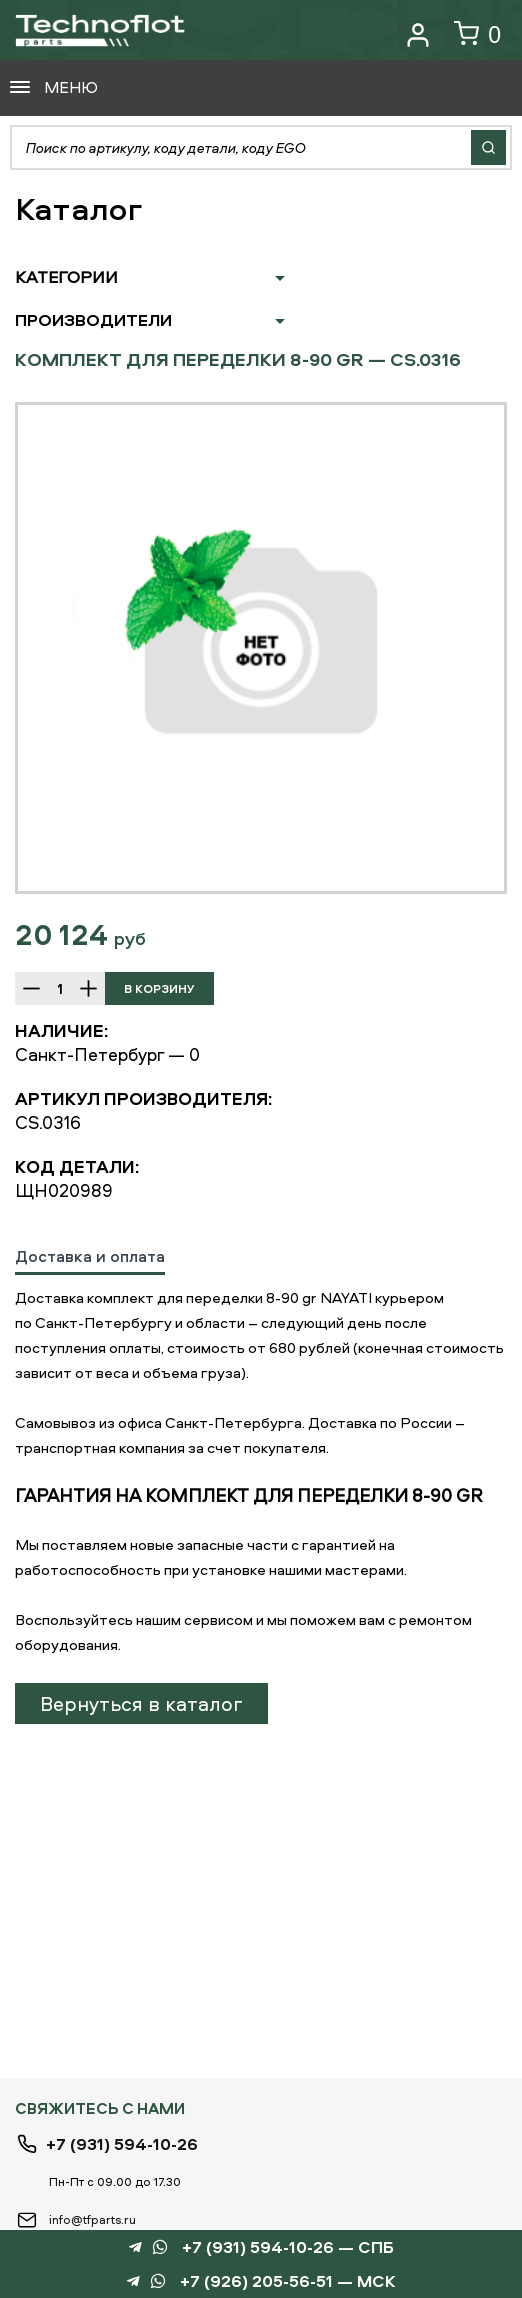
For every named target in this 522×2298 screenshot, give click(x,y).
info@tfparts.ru (92, 2219)
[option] (261, 648)
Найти (488, 147)
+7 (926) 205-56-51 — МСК (288, 2281)
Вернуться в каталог (141, 1703)
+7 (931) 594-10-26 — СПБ (288, 2247)
